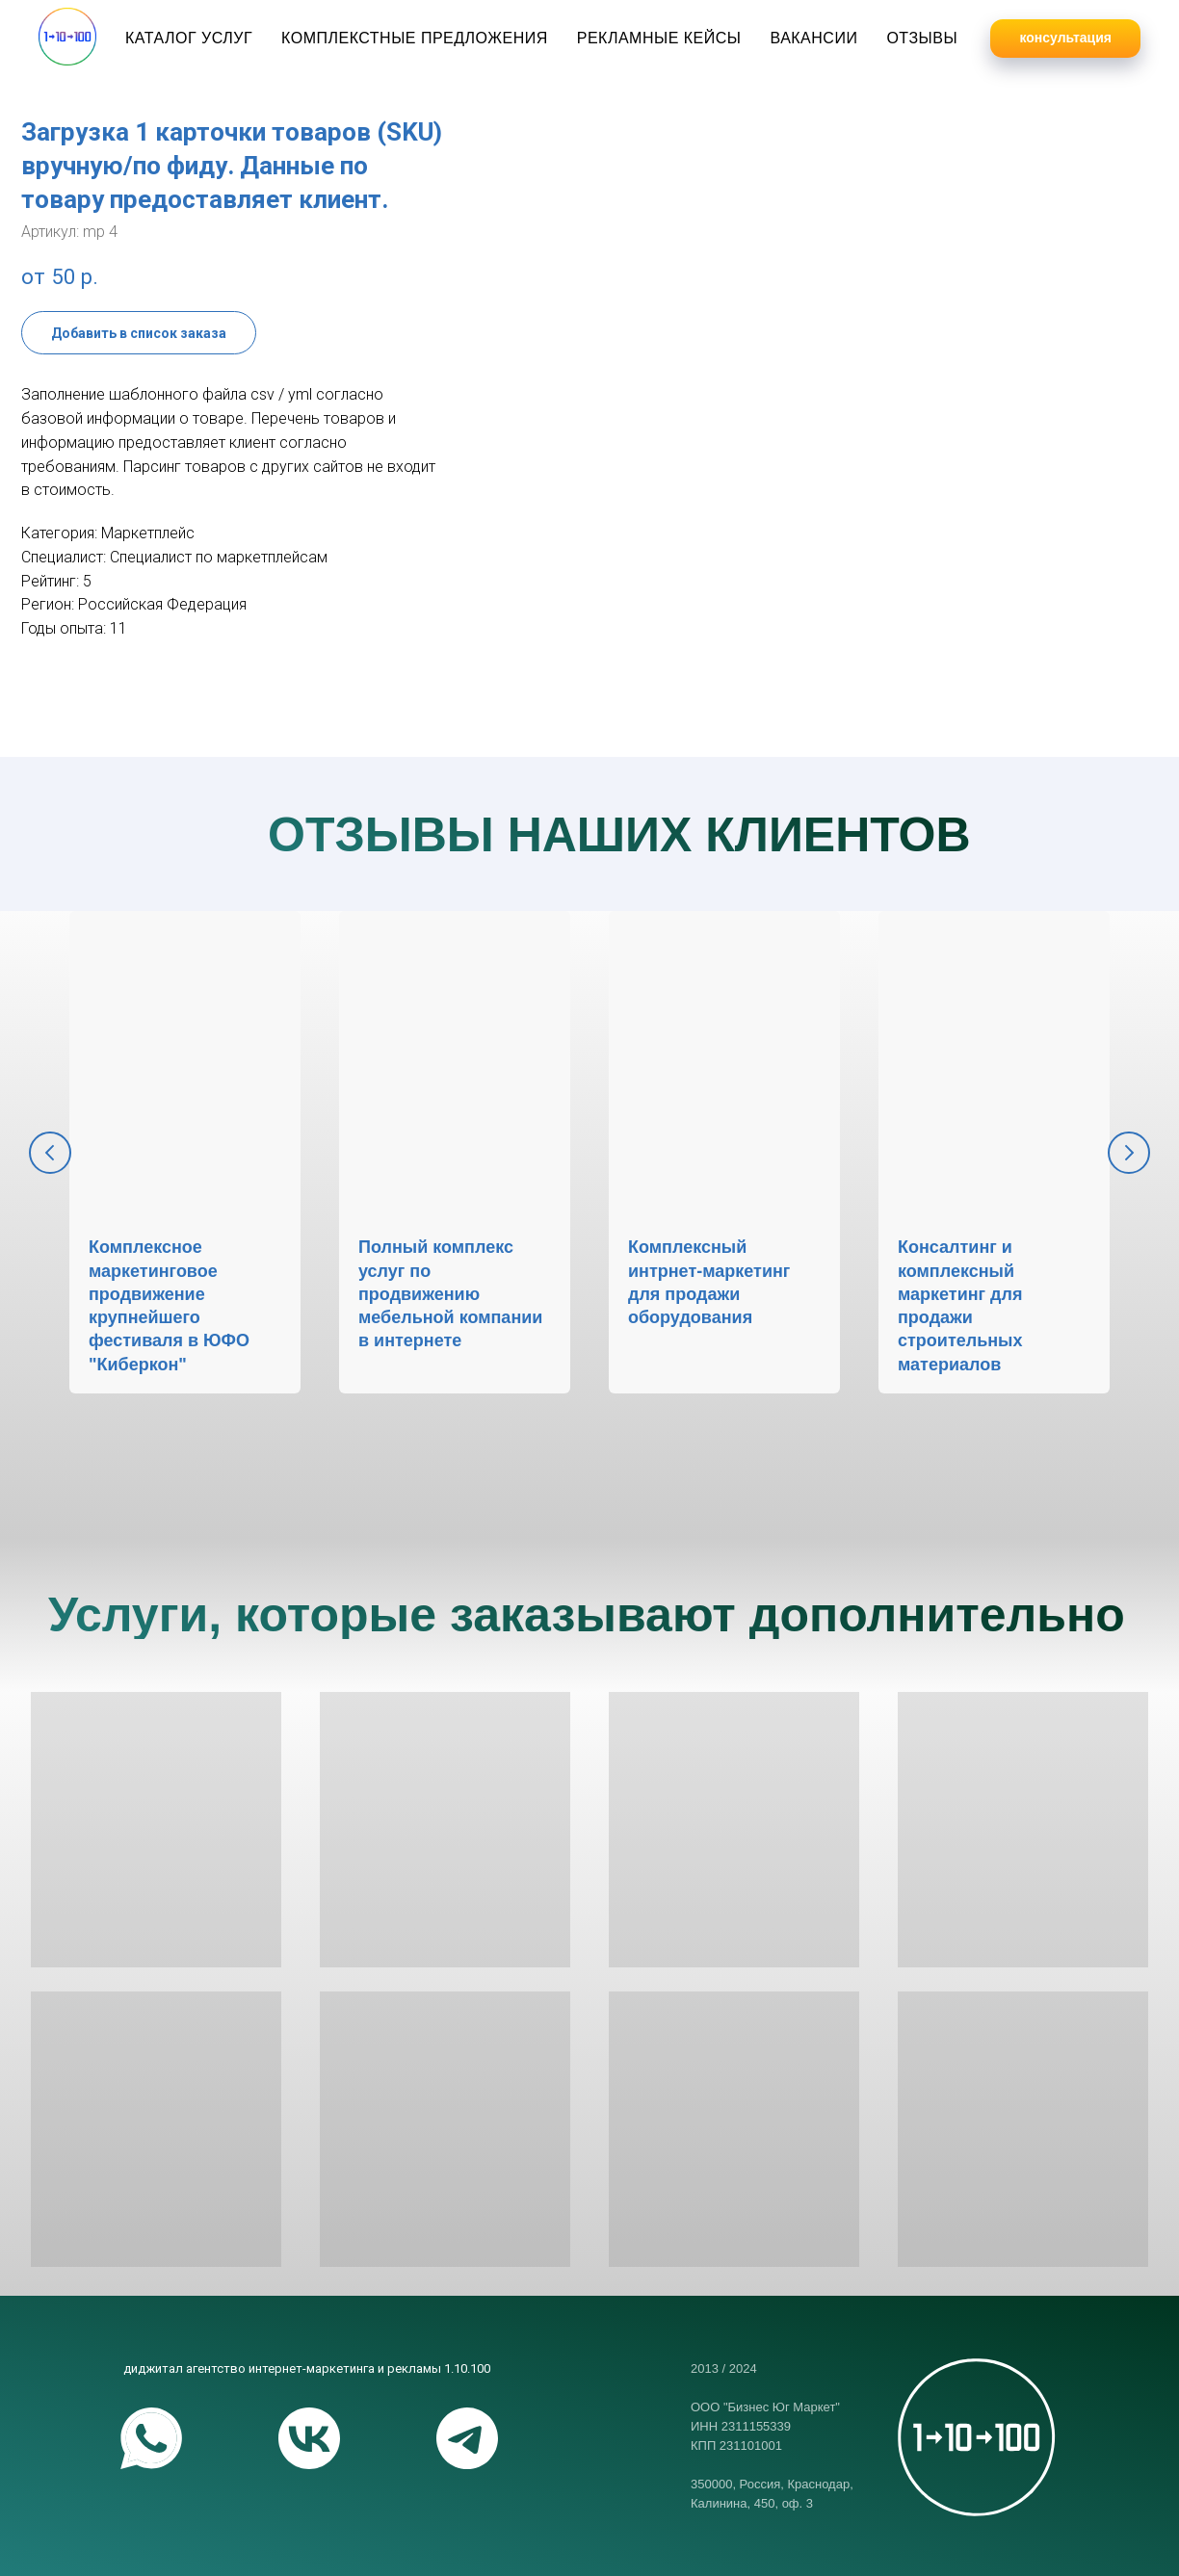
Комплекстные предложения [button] (414, 38)
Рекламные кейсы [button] (659, 38)
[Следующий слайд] (1129, 1153)
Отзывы (921, 38)
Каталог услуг (188, 38)
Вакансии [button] (813, 38)
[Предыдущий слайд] (50, 1153)
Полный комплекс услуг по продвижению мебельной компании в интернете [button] (450, 1293)
